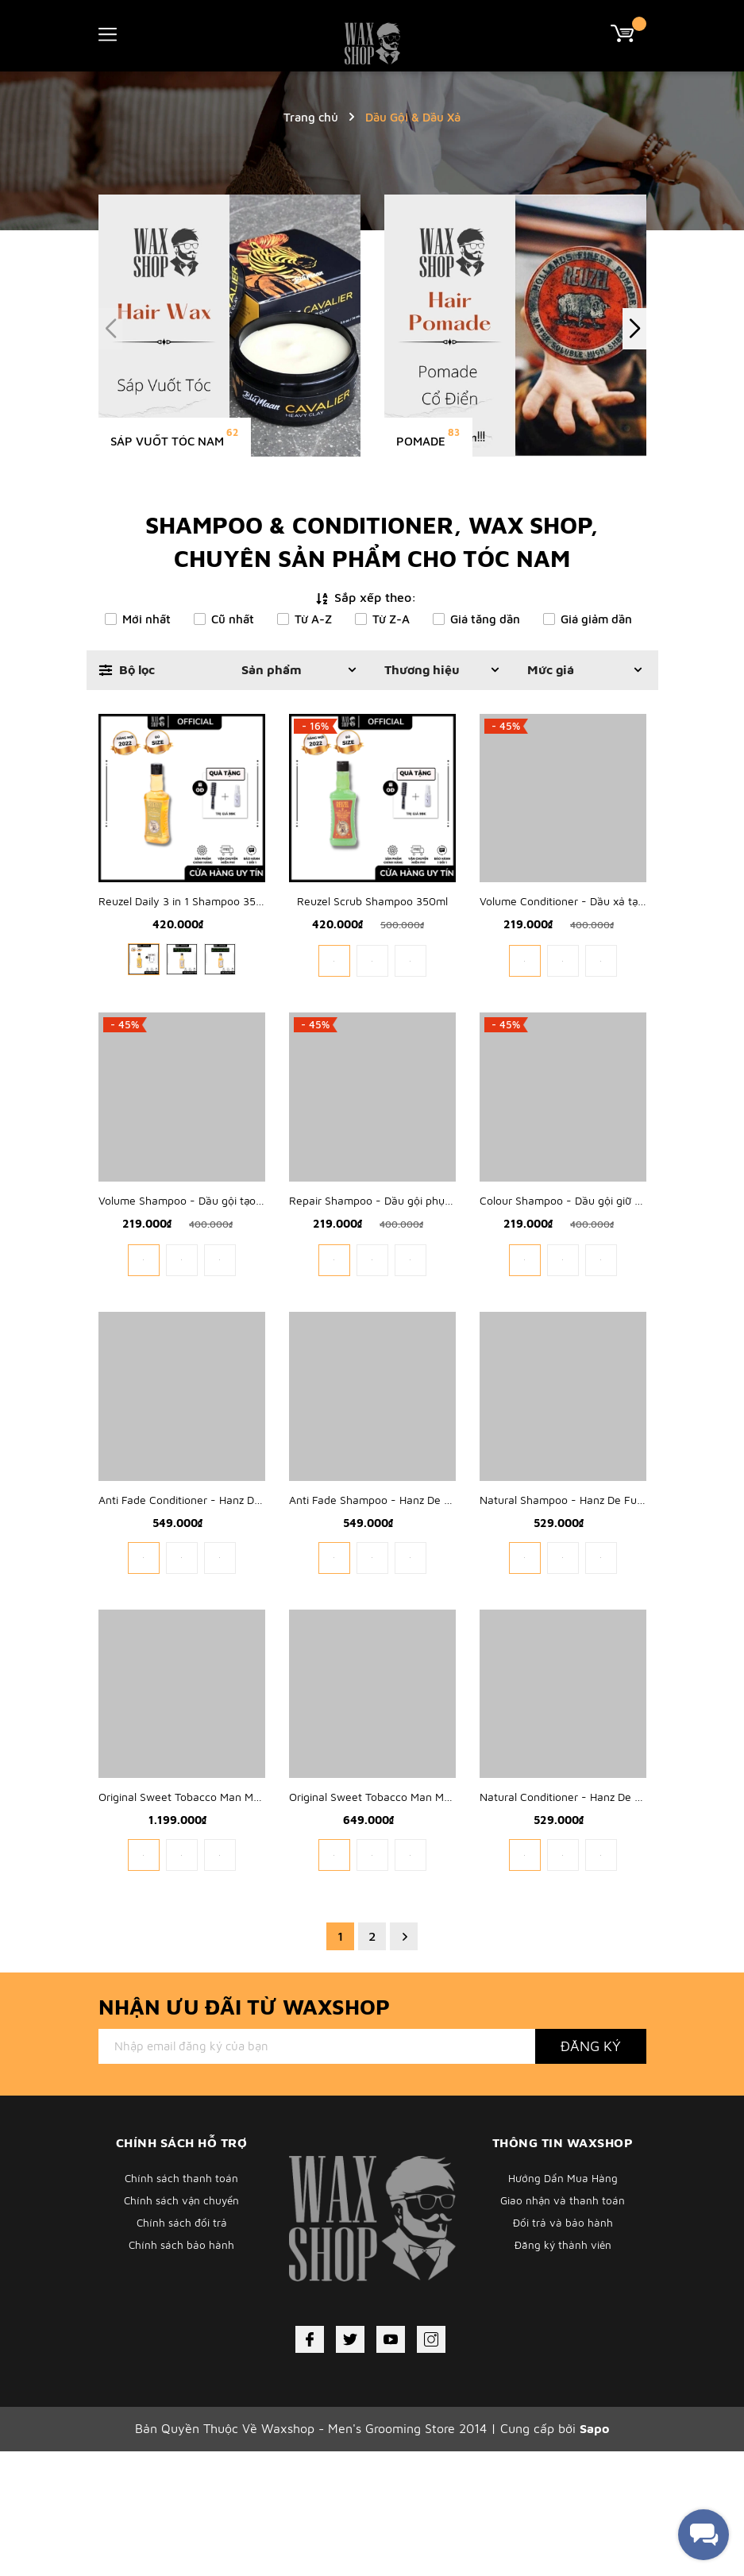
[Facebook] (309, 2464)
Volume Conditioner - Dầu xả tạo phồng (579, 932)
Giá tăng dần (485, 619)
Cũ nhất (232, 619)
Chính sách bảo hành (182, 2382)
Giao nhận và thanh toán (562, 2330)
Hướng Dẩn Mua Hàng (563, 2304)
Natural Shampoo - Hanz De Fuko (564, 1593)
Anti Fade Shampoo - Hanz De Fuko (378, 1593)
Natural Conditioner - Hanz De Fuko (569, 1922)
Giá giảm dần (596, 619)
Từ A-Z (313, 619)
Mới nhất (146, 619)
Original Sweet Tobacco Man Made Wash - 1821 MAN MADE (247, 1922)
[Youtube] (390, 2464)
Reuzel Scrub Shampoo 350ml (372, 932)
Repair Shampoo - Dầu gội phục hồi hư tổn (396, 1263)
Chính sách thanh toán (182, 2304)
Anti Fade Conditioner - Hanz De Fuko (192, 1593)
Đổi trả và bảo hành (562, 2356)
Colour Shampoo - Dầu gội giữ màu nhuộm (587, 1263)
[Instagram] (431, 2464)
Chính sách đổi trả (182, 2356)
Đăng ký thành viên (562, 2382)
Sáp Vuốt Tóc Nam (167, 441)
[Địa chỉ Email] (316, 2171)
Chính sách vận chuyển (182, 2330)
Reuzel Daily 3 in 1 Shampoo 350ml (186, 932)
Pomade (420, 441)
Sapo (594, 2554)
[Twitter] (350, 2464)
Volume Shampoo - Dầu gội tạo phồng (194, 1263)
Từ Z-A (391, 619)
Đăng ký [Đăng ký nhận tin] (591, 2171)
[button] (634, 328)
